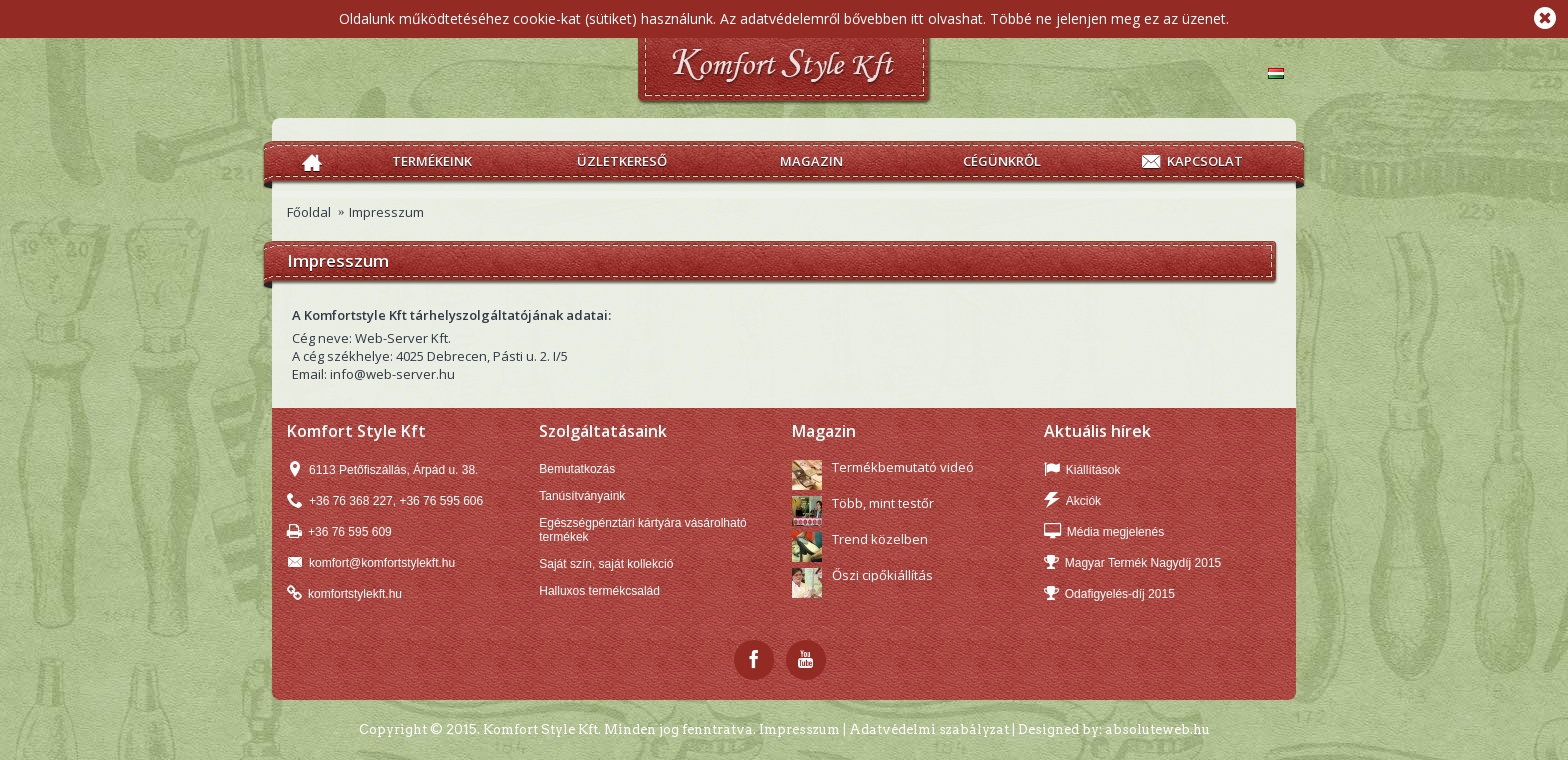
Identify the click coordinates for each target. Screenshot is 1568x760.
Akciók (1072, 501)
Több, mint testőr (883, 503)
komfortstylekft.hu (344, 594)
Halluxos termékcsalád (599, 591)
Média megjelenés (1104, 532)
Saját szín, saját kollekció (606, 564)
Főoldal (309, 212)
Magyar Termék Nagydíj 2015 (1133, 563)
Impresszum (386, 212)
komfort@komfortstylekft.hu (371, 563)
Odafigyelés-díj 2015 (1109, 594)
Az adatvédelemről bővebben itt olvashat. (853, 18)
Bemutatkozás (577, 469)
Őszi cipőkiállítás (882, 575)
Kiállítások (1082, 470)
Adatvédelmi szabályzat (929, 729)
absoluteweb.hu (1157, 729)
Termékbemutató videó (903, 467)
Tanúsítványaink (582, 496)
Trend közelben (880, 539)
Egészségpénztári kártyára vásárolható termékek (642, 530)
